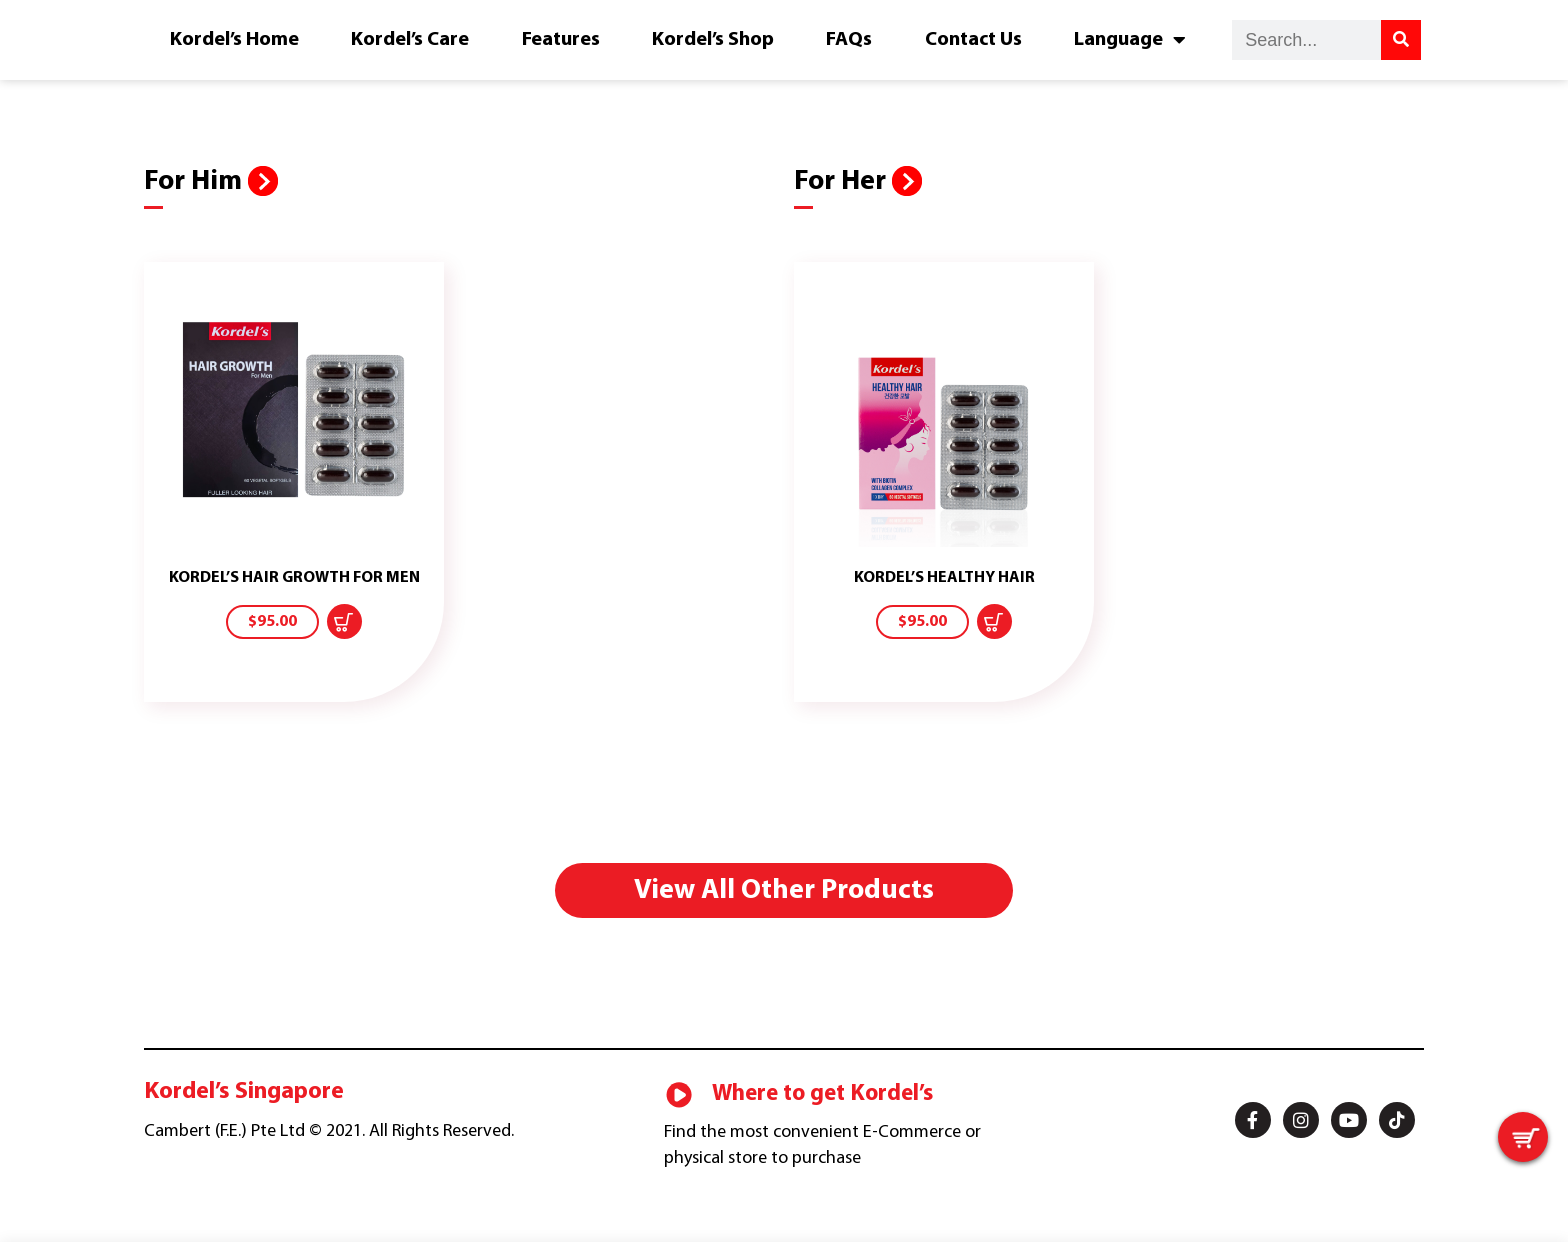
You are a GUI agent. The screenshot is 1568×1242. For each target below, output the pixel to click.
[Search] (1401, 40)
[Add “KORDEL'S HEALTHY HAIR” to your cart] (994, 621)
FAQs (849, 40)
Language (1130, 40)
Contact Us (973, 40)
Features (561, 40)
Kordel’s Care (410, 40)
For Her (843, 182)
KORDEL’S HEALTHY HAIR (944, 578)
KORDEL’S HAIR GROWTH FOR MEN (294, 578)
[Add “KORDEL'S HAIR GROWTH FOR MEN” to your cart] (344, 621)
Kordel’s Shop (713, 40)
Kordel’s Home (234, 40)
